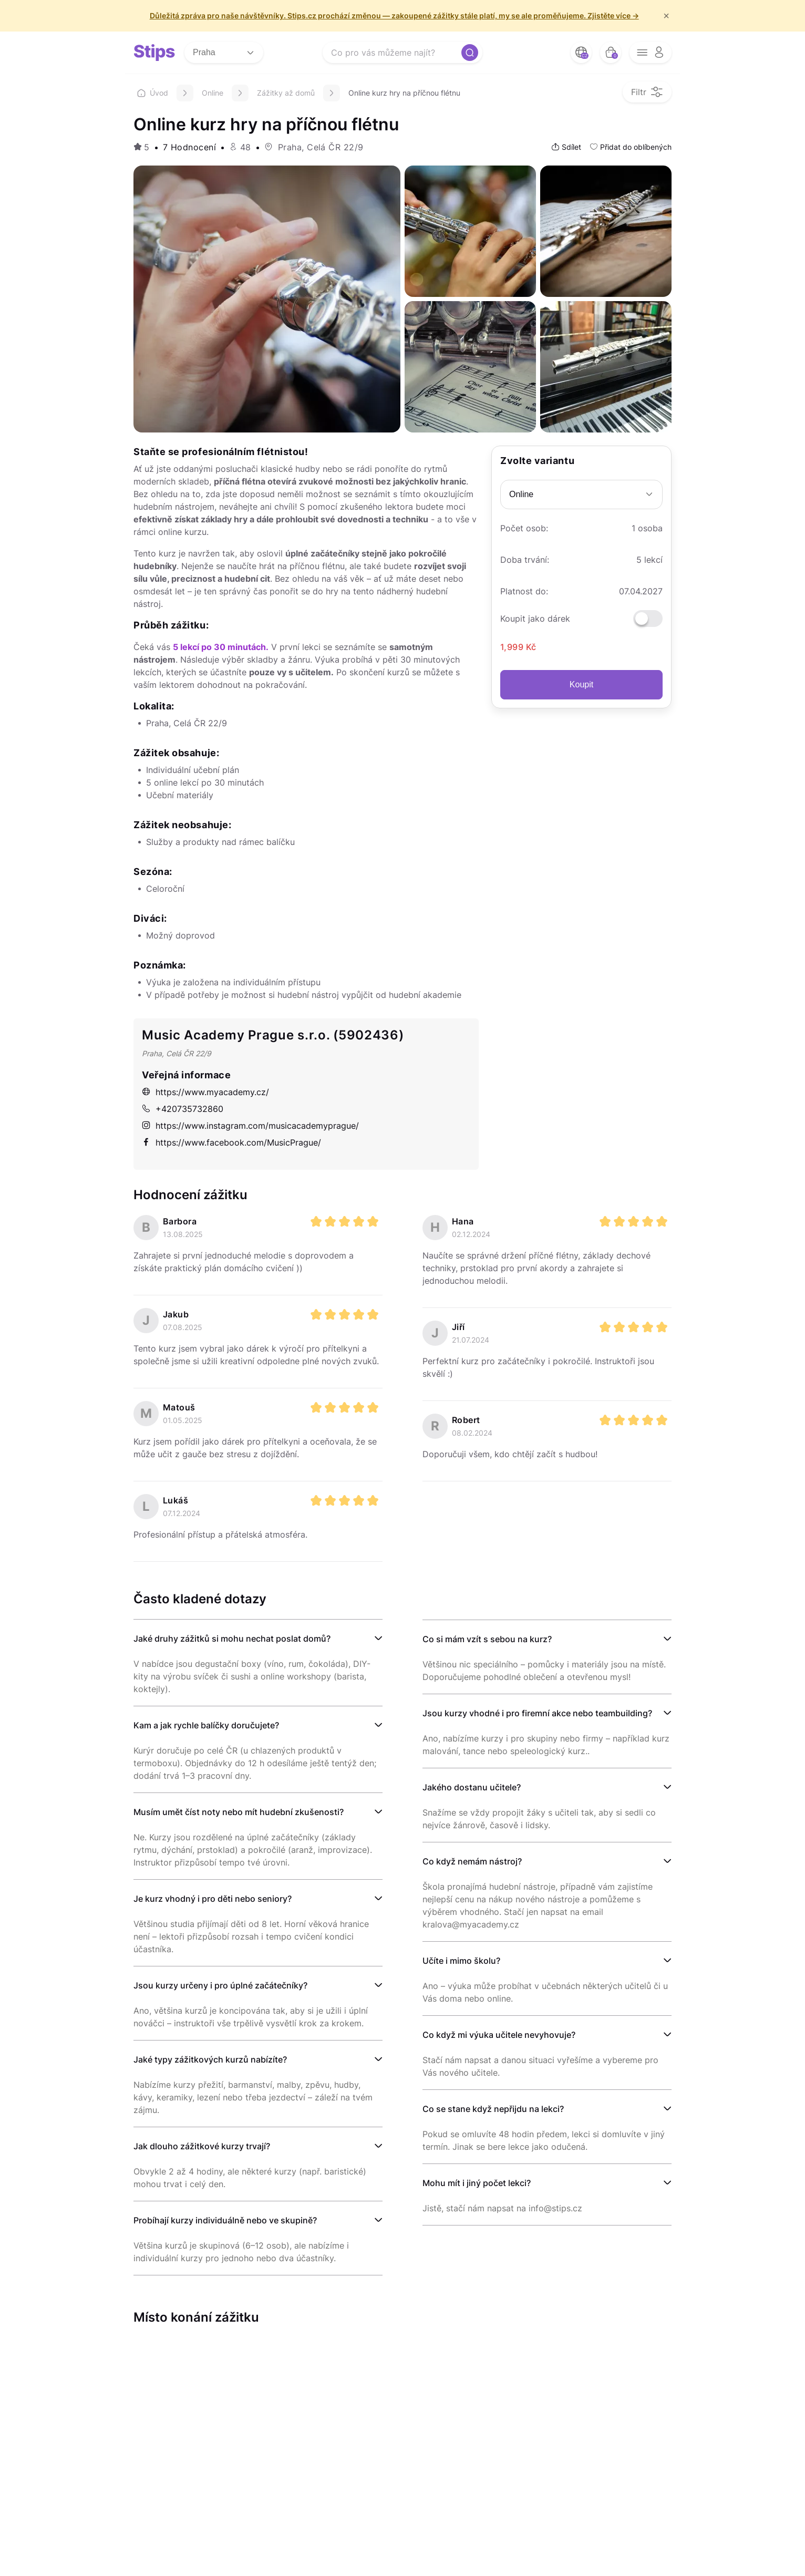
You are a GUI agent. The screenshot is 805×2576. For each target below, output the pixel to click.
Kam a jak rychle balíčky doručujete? (206, 1725)
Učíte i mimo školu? (461, 1960)
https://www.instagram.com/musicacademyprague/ (250, 1125)
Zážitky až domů (286, 92)
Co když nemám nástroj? (472, 1861)
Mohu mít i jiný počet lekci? (476, 2183)
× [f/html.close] (666, 16)
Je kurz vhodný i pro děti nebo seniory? (212, 1898)
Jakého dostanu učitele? (471, 1787)
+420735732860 (182, 1109)
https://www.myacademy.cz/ (205, 1092)
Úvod (152, 92)
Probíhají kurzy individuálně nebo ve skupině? (225, 2220)
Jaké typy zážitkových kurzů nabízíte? (210, 2059)
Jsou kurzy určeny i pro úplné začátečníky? (220, 1985)
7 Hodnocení (189, 147)
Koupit (581, 684)
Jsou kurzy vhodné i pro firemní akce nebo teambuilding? (537, 1713)
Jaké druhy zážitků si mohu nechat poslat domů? (232, 1638)
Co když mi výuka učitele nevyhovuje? (498, 2034)
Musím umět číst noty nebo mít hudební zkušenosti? (238, 1812)
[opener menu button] (650, 52)
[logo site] (154, 52)
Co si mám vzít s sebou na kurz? (487, 1639)
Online (212, 92)
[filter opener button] (647, 91)
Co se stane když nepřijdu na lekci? (493, 2109)
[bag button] (610, 52)
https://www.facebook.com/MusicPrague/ (231, 1142)
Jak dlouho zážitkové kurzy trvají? (201, 2146)
